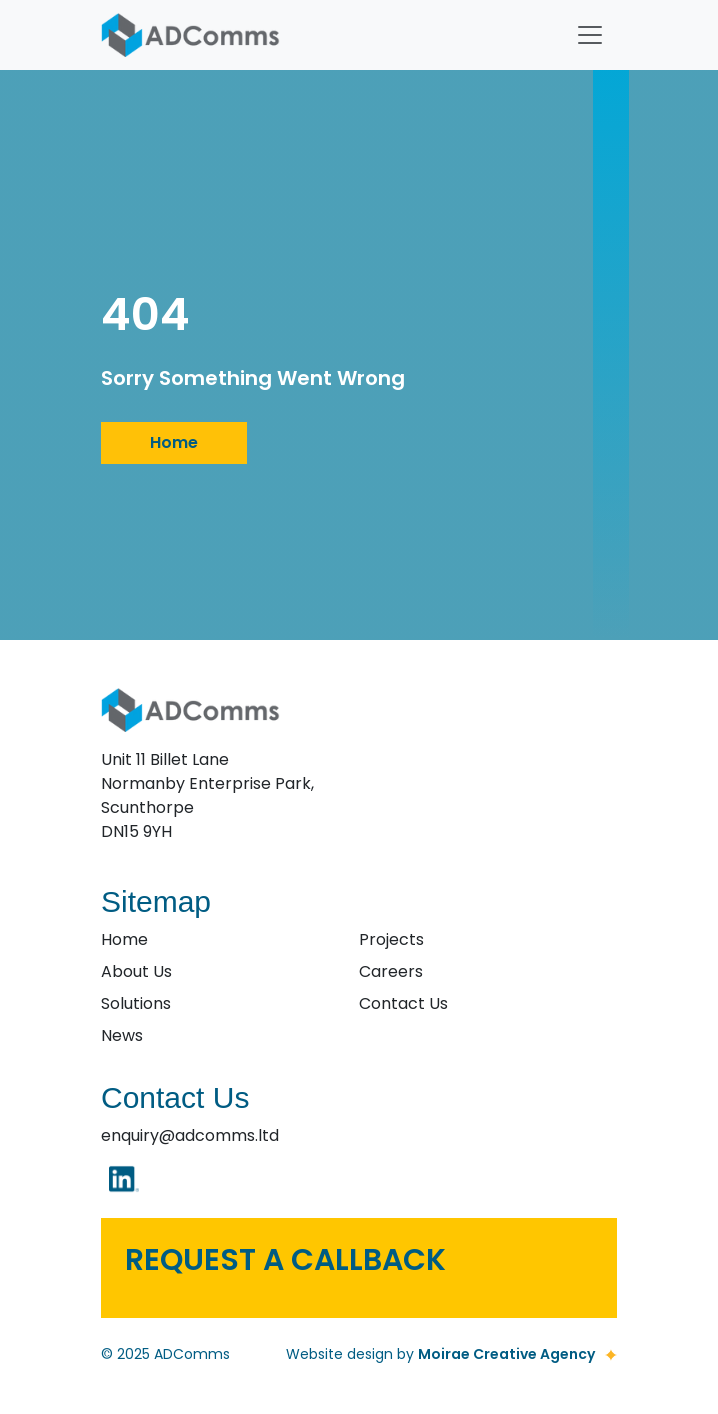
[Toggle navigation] (590, 35)
